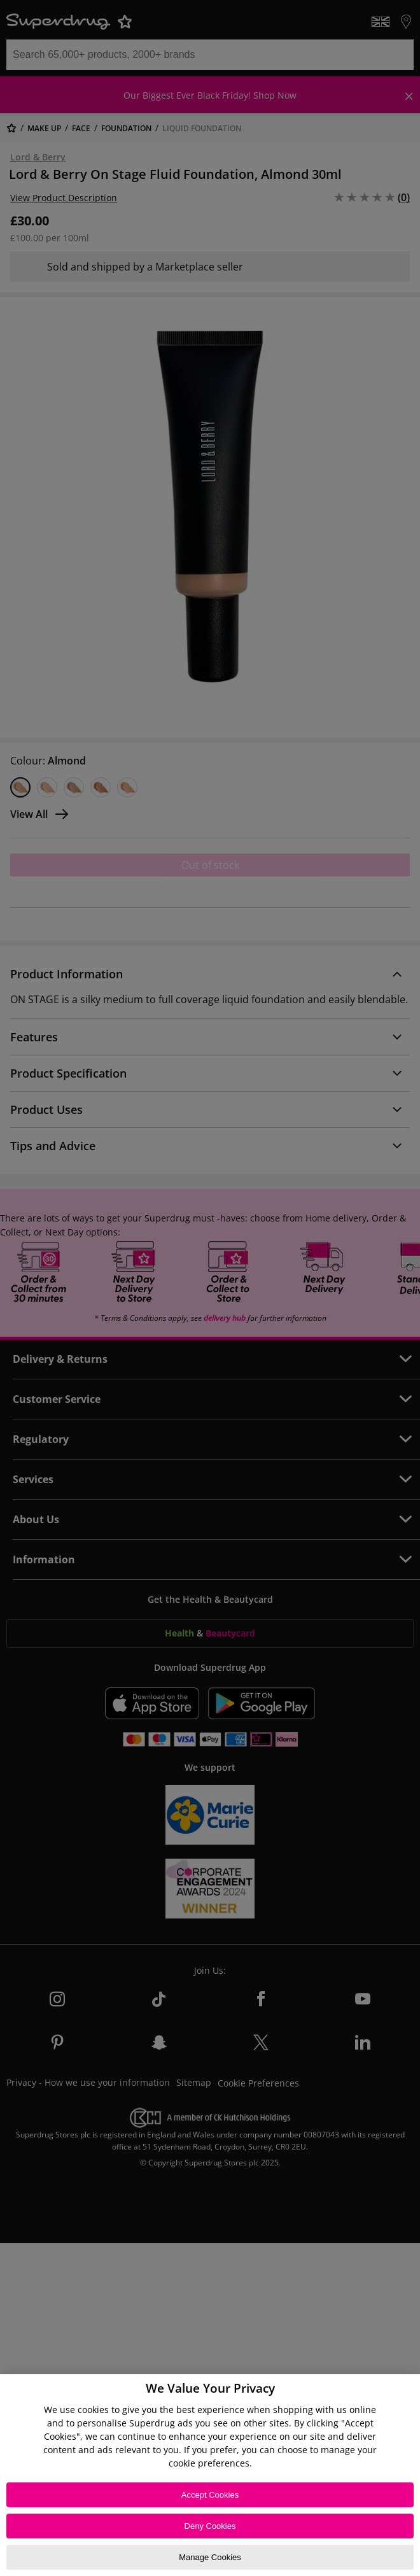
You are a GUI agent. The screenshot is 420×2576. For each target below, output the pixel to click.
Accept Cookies (210, 2495)
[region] (210, 2475)
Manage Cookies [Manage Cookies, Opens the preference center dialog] (210, 2557)
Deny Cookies (210, 2526)
